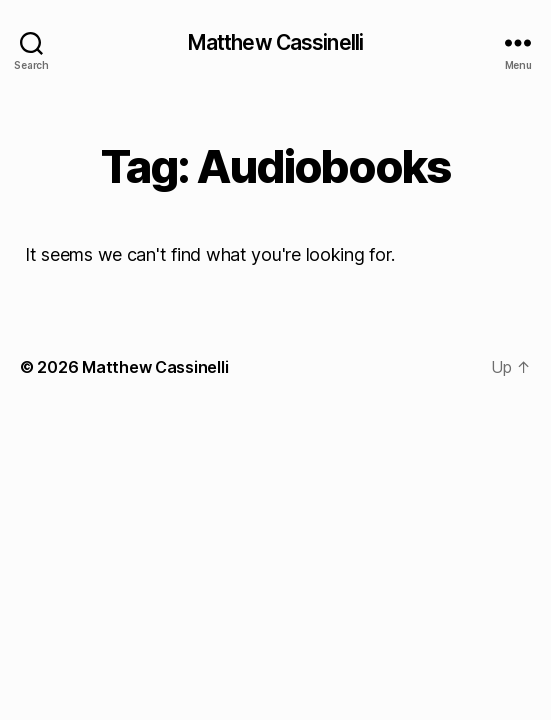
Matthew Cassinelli (275, 42)
